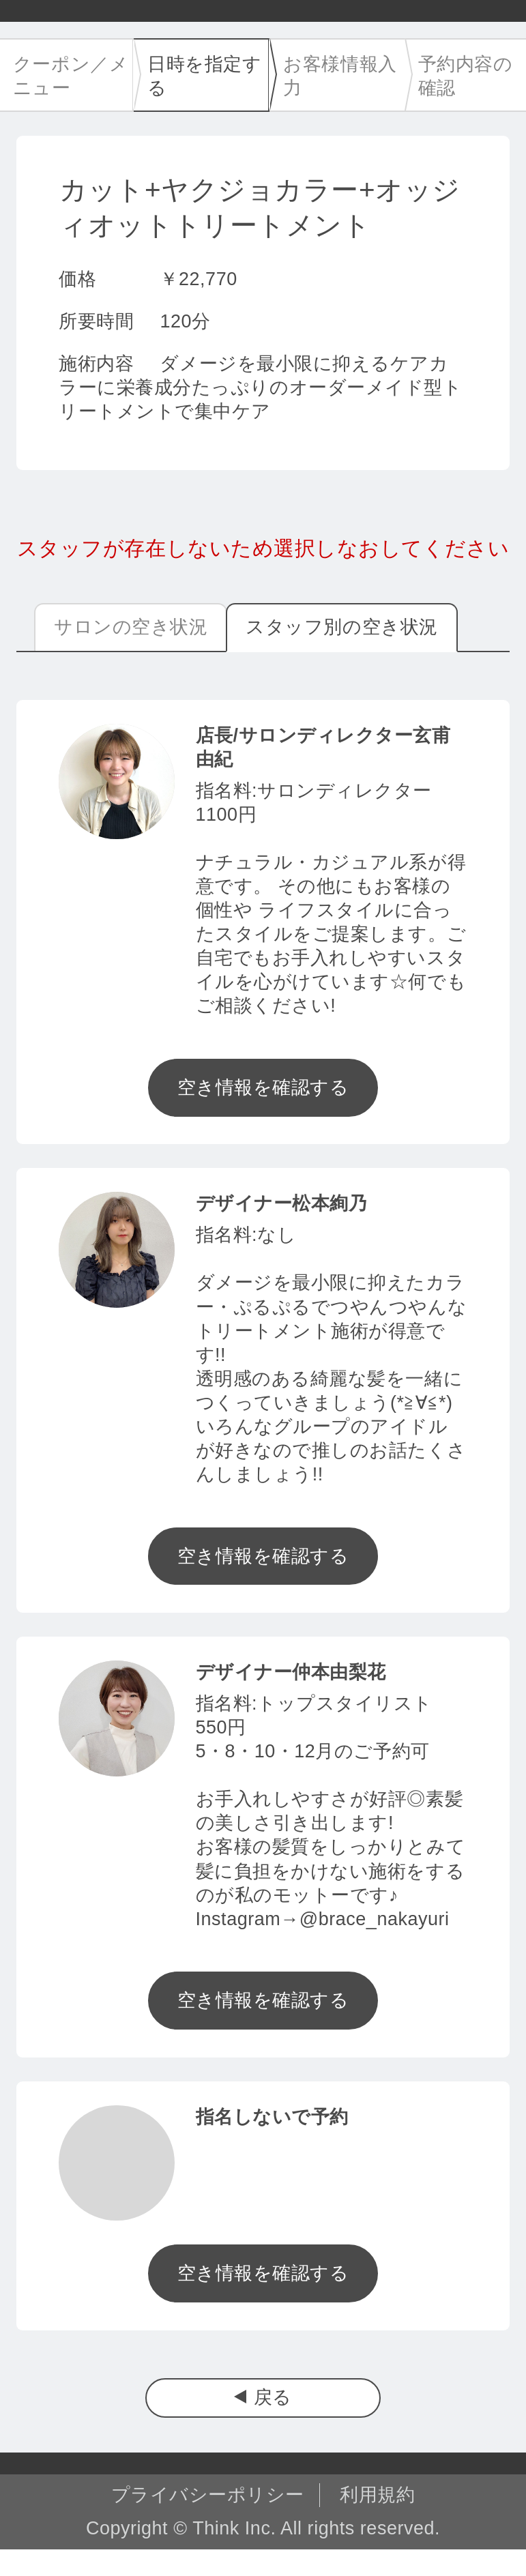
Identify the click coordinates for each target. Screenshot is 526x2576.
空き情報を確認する (263, 1087)
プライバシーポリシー (207, 2495)
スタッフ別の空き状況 (341, 627)
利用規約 (377, 2495)
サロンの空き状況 (130, 627)
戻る (273, 2397)
